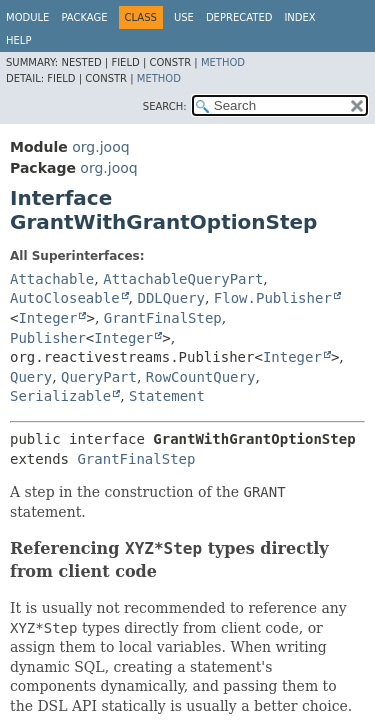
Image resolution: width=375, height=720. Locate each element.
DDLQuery (170, 298)
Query (31, 377)
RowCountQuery (201, 377)
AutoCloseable (65, 298)
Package (84, 17)
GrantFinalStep (163, 318)
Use (184, 17)
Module (27, 17)
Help (18, 40)
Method (223, 62)
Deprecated (239, 17)
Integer (47, 318)
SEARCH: (165, 106)
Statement (167, 396)
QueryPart (99, 377)
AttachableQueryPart (183, 279)
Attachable (52, 279)
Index (299, 17)
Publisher (48, 338)
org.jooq (100, 147)
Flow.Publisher (273, 298)
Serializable (60, 396)
